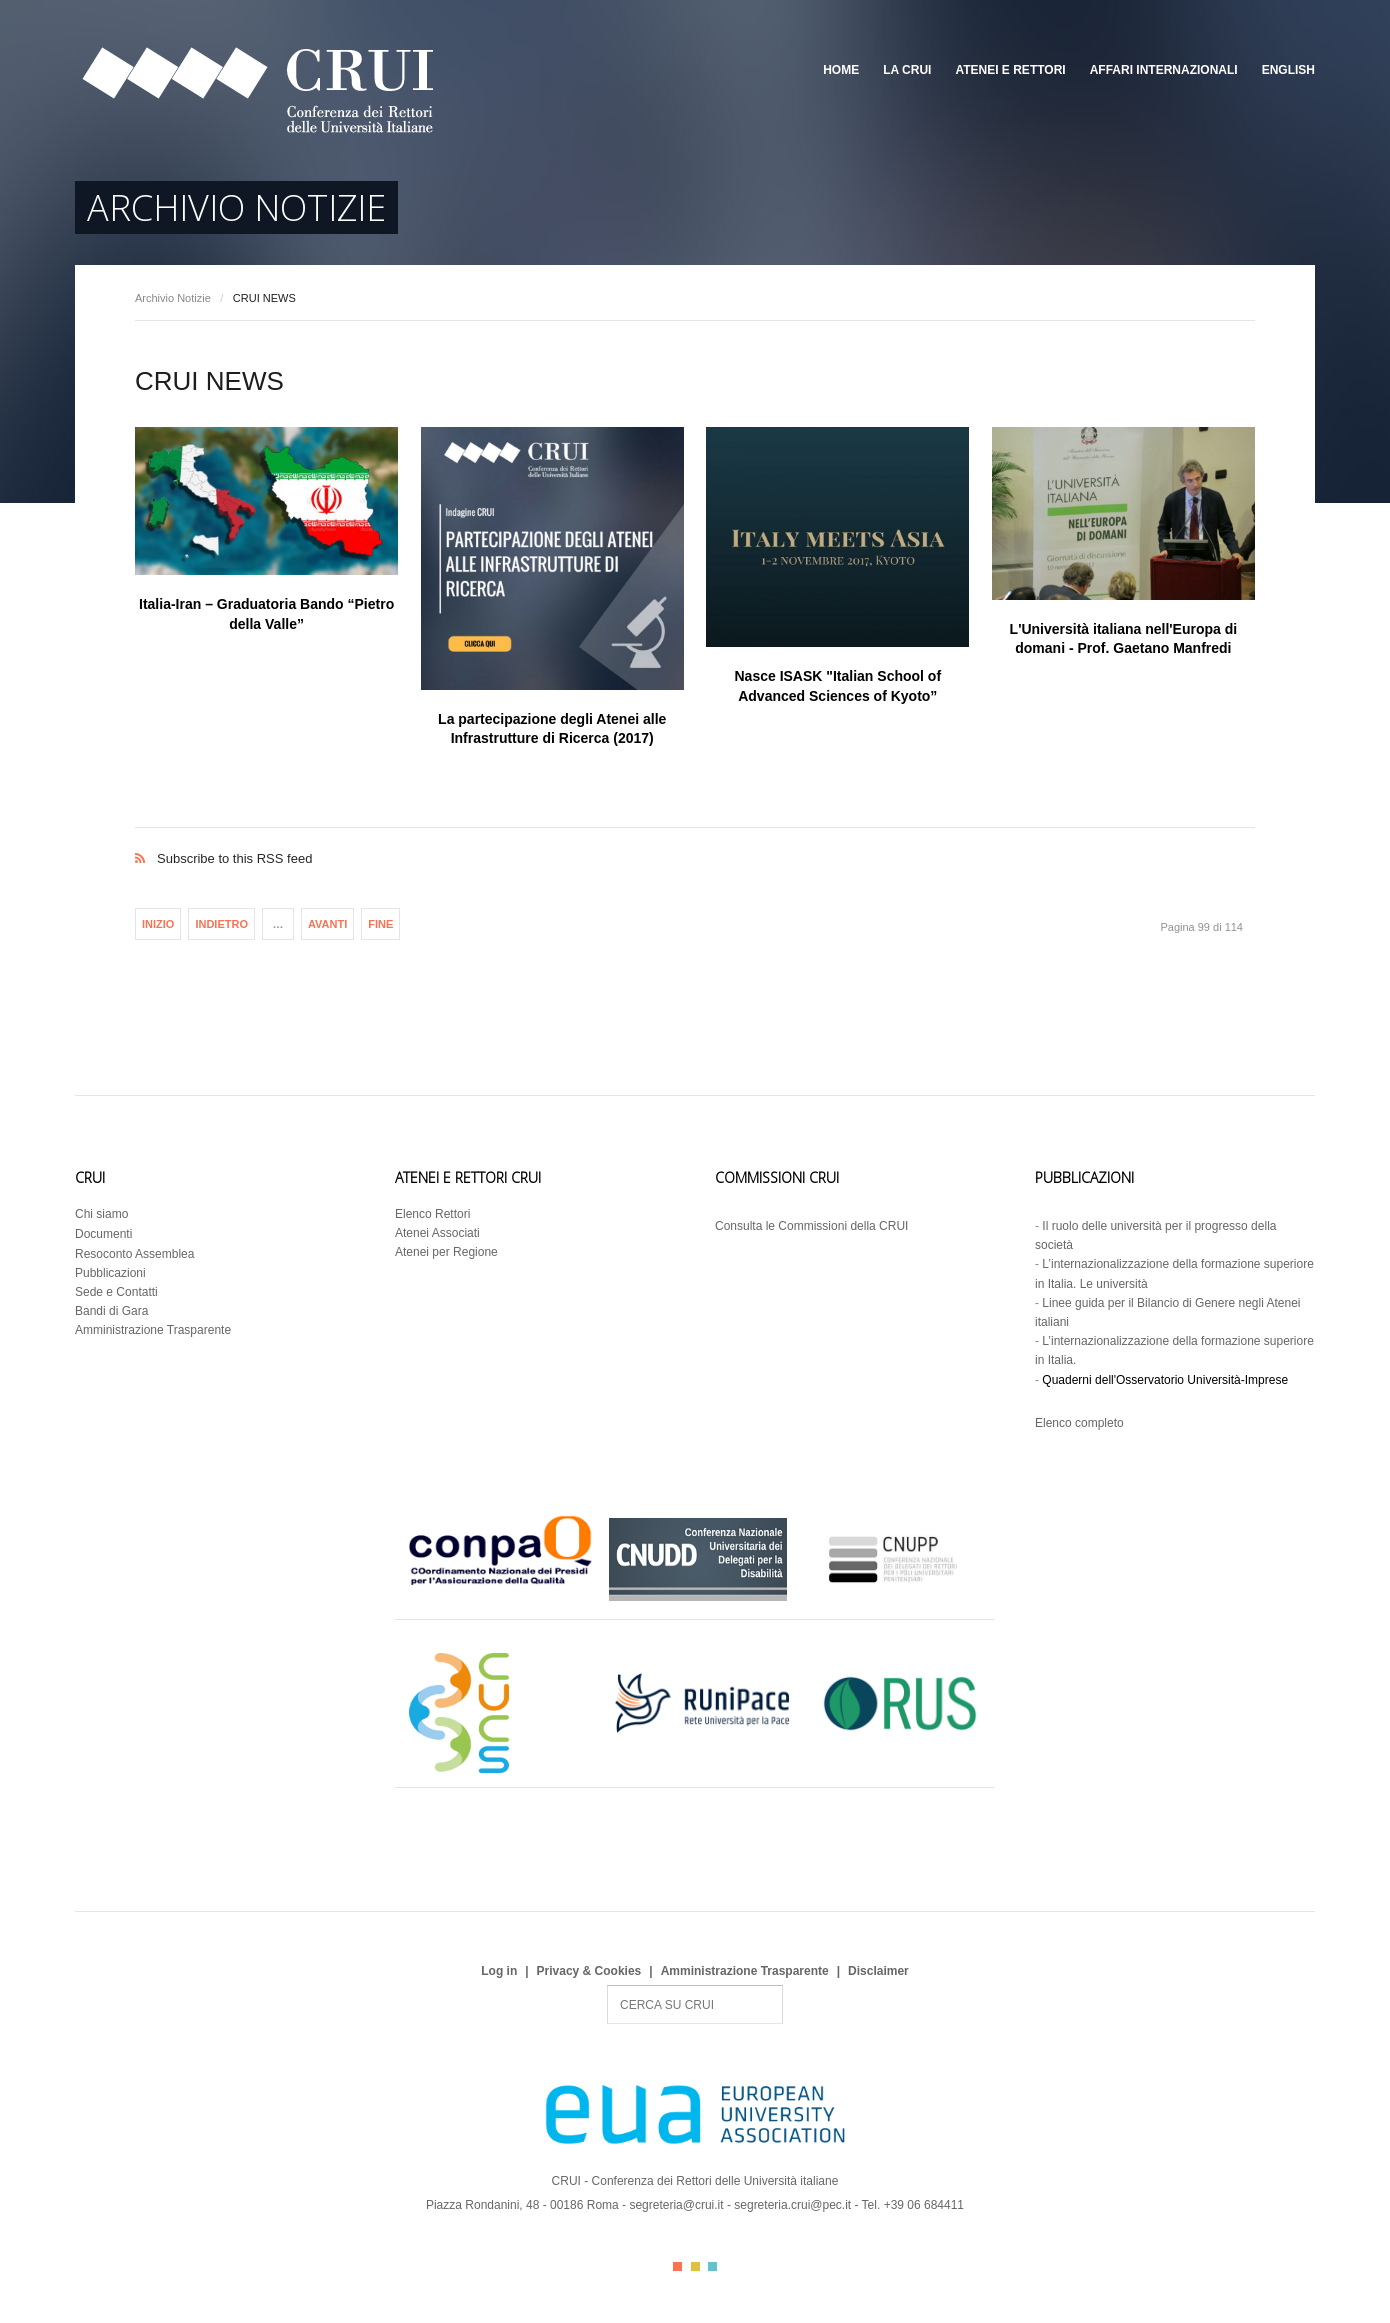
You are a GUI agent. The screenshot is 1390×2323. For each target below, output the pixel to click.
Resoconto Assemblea (134, 1254)
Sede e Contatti (116, 1292)
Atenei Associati (437, 1233)
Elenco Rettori (432, 1214)
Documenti (103, 1234)
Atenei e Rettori (1010, 70)
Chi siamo (101, 1214)
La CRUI (907, 70)
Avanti (327, 924)
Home (841, 70)
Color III (712, 2266)
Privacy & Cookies (589, 1971)
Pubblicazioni (110, 1273)
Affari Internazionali (1164, 70)
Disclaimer (878, 1971)
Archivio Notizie (173, 298)
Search (607, 1985)
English (1288, 70)
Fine (380, 924)
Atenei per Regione (446, 1252)
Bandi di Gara (111, 1311)
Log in (499, 1971)
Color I (677, 2266)
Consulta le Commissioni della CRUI (811, 1226)
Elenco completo (1079, 1423)
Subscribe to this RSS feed (695, 837)
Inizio (158, 924)
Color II (695, 2266)
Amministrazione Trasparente (153, 1330)
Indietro (221, 924)
